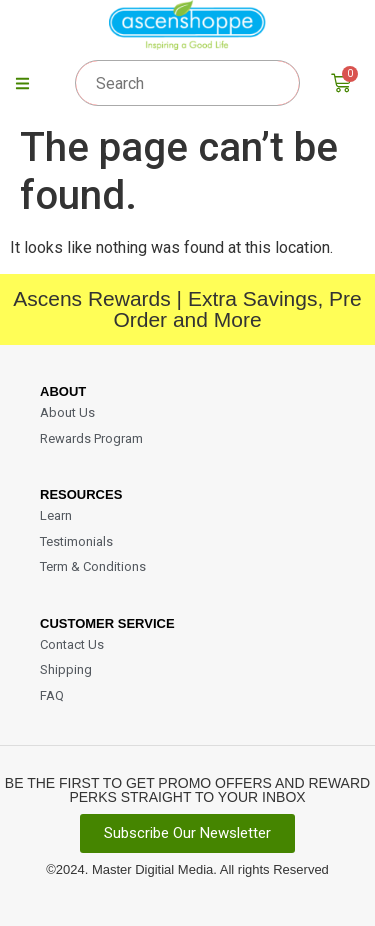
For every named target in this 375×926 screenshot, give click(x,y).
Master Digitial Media (152, 869)
